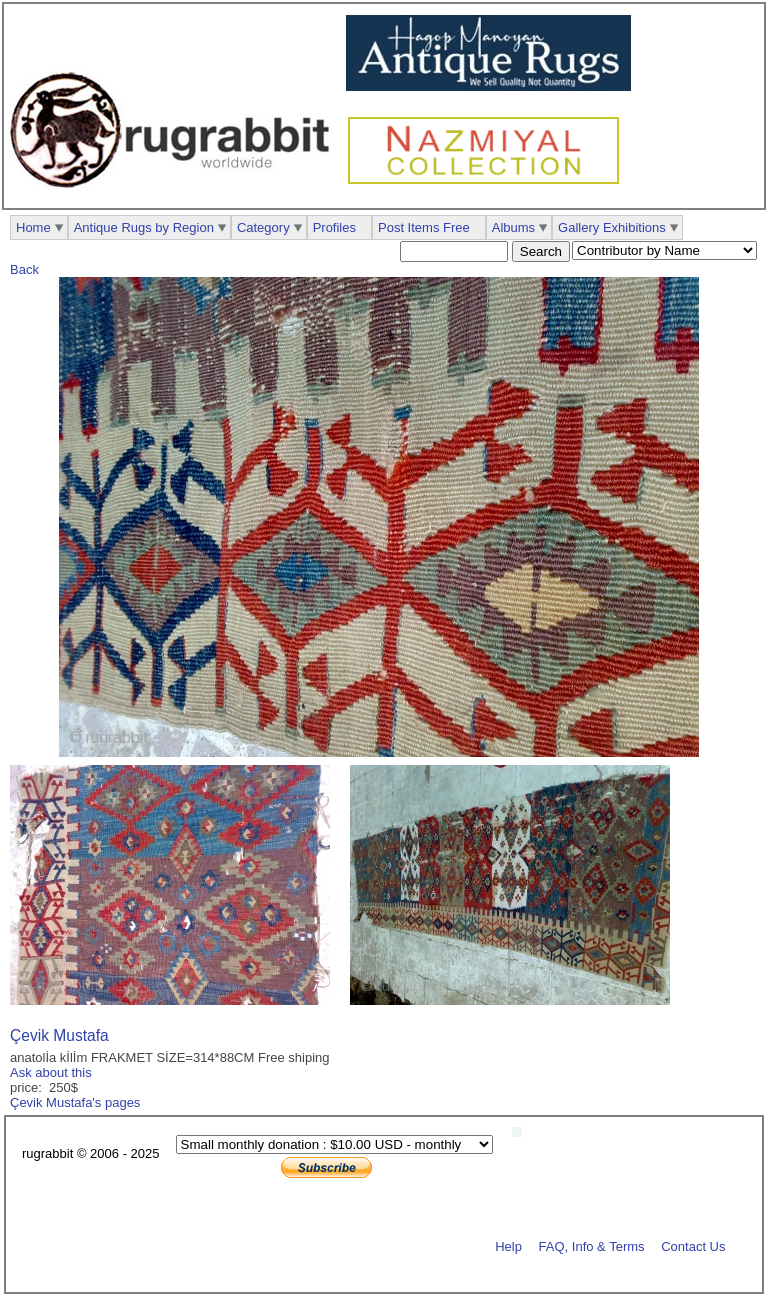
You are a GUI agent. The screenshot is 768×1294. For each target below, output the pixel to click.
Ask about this (51, 1072)
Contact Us (693, 1245)
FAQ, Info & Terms (592, 1245)
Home (33, 227)
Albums (513, 227)
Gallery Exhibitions (612, 227)
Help (508, 1245)
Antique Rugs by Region (144, 227)
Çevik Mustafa (59, 1035)
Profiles (334, 227)
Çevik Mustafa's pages (75, 1102)
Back (24, 269)
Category (263, 227)
